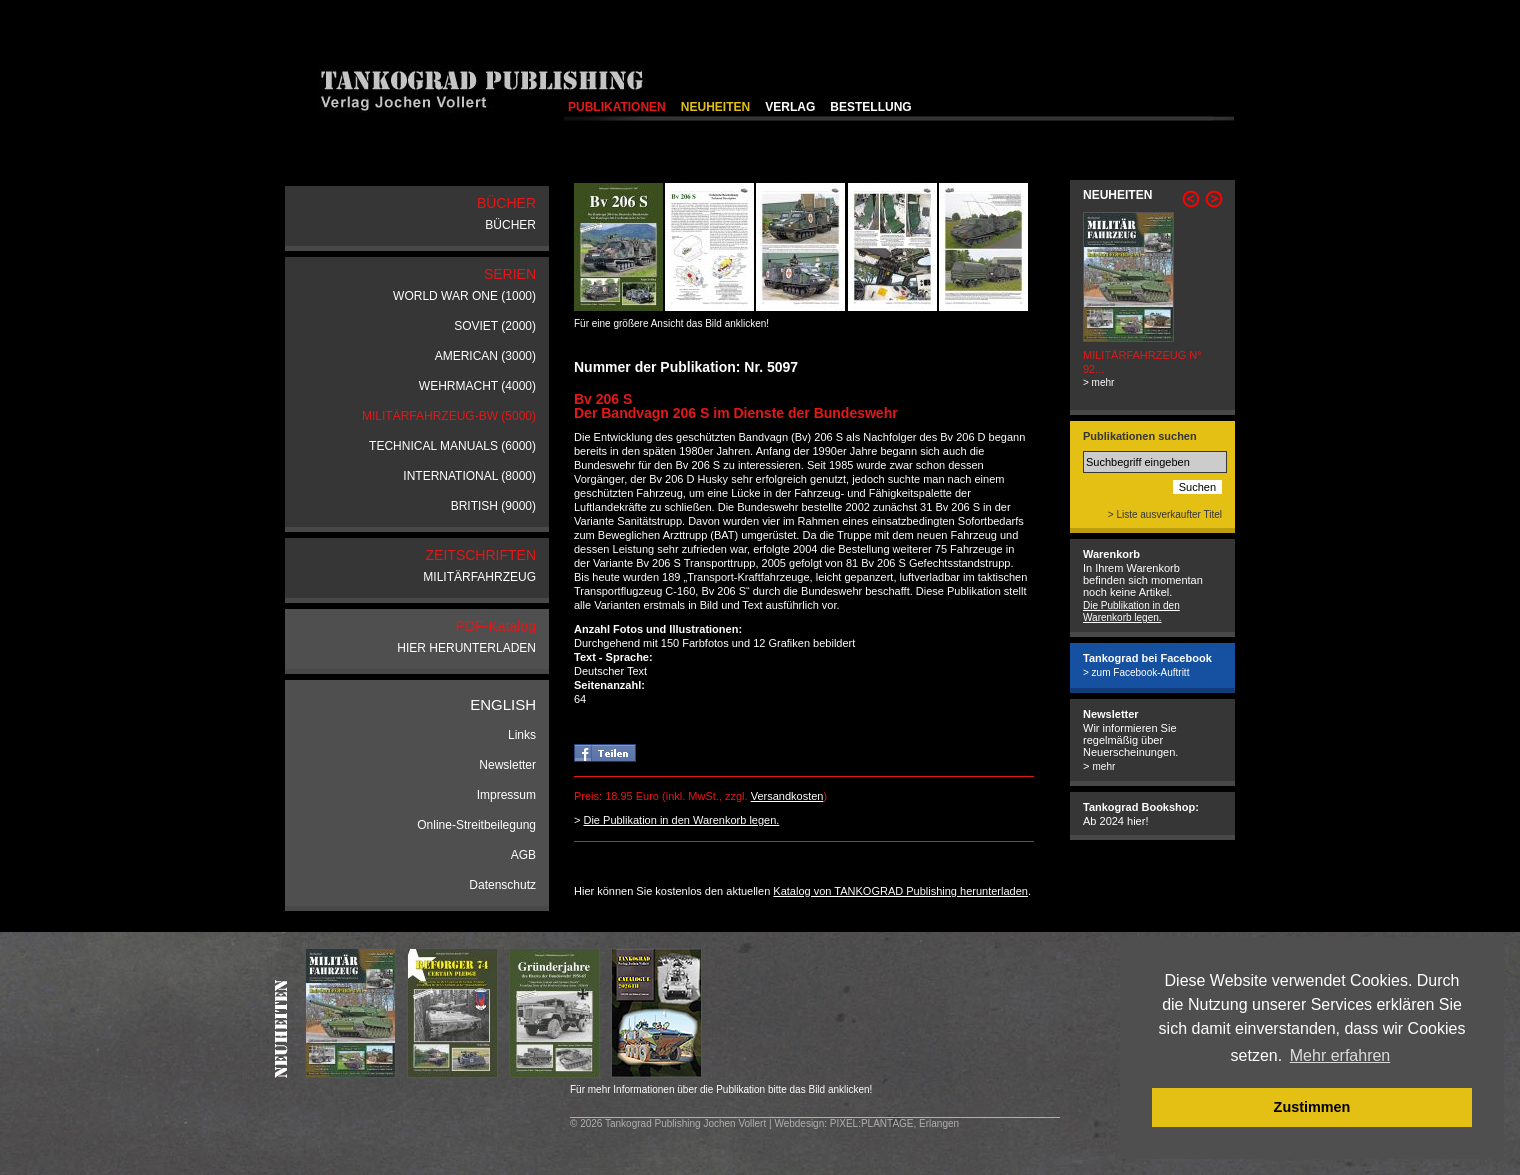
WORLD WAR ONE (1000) (464, 296)
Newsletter (507, 765)
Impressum (506, 795)
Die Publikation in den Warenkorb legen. (681, 820)
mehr (1103, 766)
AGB (523, 855)
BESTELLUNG (870, 107)
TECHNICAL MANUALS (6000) (452, 446)
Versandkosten (787, 796)
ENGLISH (503, 704)
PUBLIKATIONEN (617, 107)
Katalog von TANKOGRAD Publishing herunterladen (900, 891)
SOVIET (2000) (495, 326)
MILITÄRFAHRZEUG (479, 577)
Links (522, 735)
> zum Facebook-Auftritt (1136, 672)
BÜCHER (510, 225)
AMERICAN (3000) (485, 356)
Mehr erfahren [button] (1340, 1055)
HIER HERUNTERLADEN (466, 648)
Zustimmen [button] (1312, 1107)
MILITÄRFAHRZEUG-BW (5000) (449, 416)
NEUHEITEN (715, 107)
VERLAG (790, 107)
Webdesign (799, 1123)
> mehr (1098, 382)
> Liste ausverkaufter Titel (1165, 514)
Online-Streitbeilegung (476, 825)
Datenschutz (502, 885)
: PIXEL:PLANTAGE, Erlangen (891, 1123)
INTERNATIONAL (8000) (469, 476)
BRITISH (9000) (493, 506)
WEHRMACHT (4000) (477, 386)
